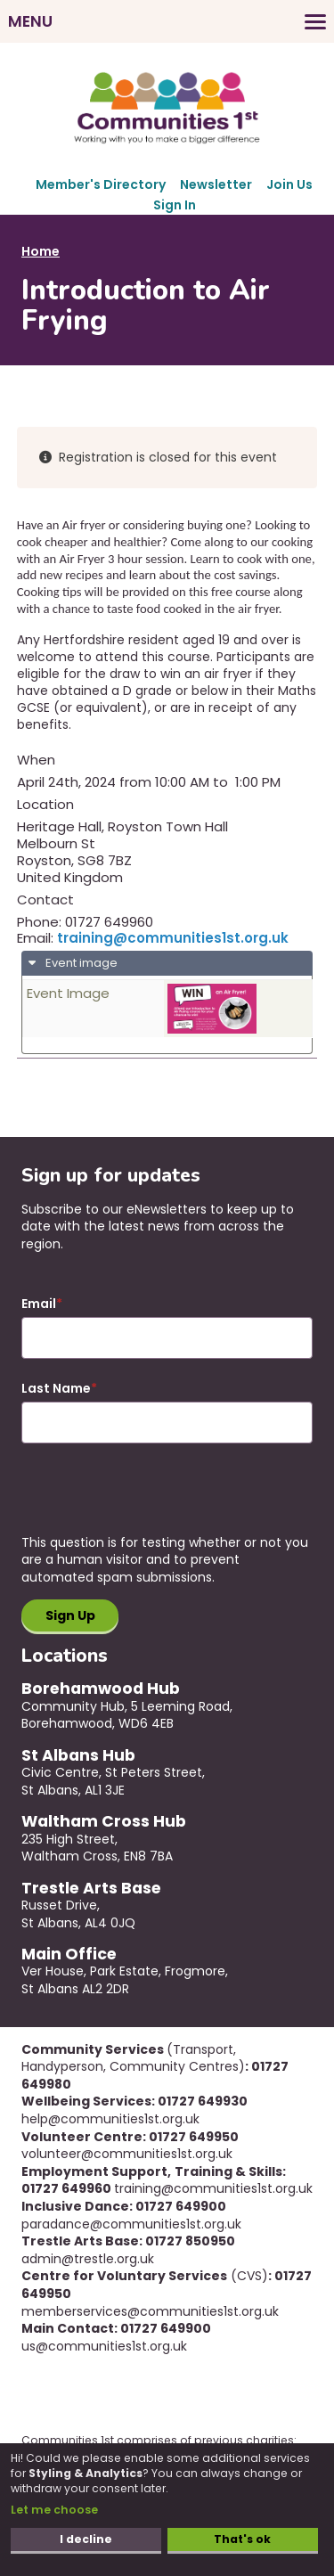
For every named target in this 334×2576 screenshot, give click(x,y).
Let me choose (54, 2509)
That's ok (242, 2539)
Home (40, 251)
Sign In (174, 205)
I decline (86, 2539)
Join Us (289, 184)
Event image (80, 962)
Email (38, 1304)
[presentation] (156, 1499)
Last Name (56, 1388)
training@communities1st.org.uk (173, 937)
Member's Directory (101, 184)
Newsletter (216, 184)
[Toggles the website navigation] (167, 21)
